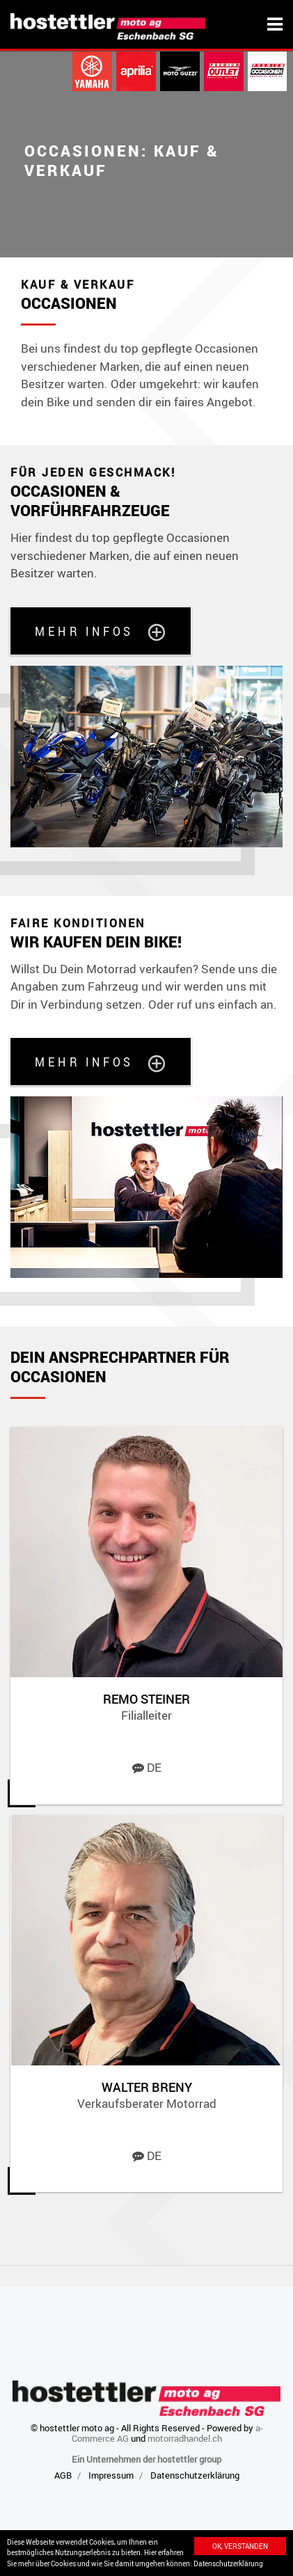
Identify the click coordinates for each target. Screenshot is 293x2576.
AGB (63, 2475)
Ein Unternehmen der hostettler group (146, 2459)
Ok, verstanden (240, 2546)
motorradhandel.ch (185, 2438)
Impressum (111, 2475)
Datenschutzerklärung (228, 2563)
